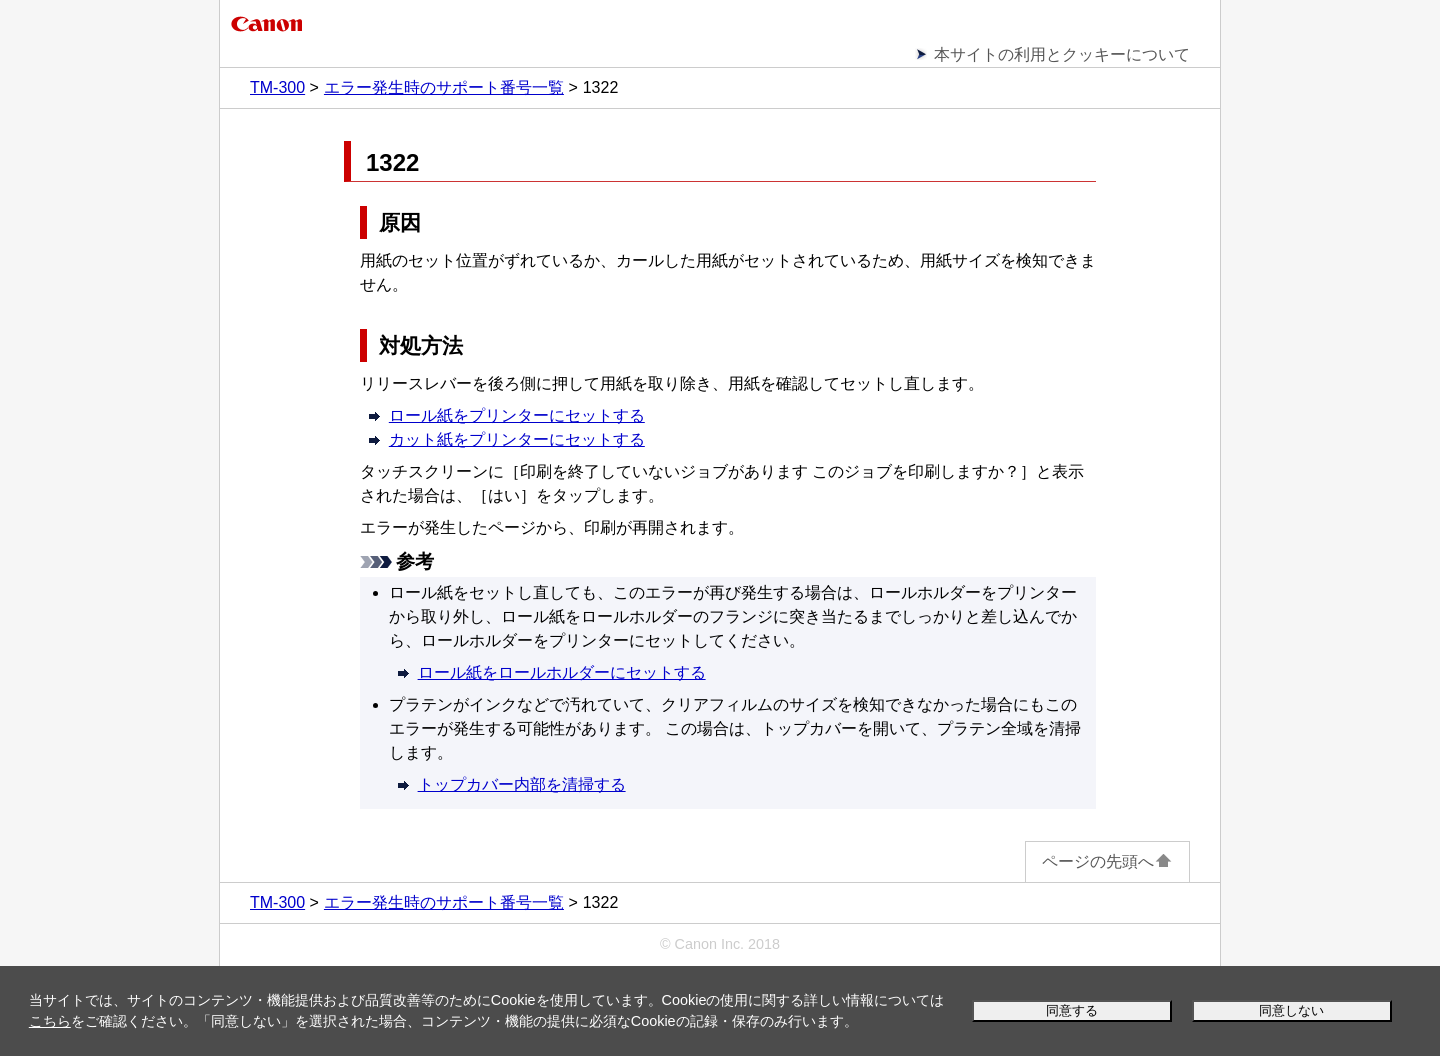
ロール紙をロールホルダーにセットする (562, 672)
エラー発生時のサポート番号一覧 (444, 87)
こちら (50, 1021)
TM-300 (277, 87)
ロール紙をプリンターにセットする (517, 415)
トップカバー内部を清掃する (522, 784)
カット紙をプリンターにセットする (517, 439)
